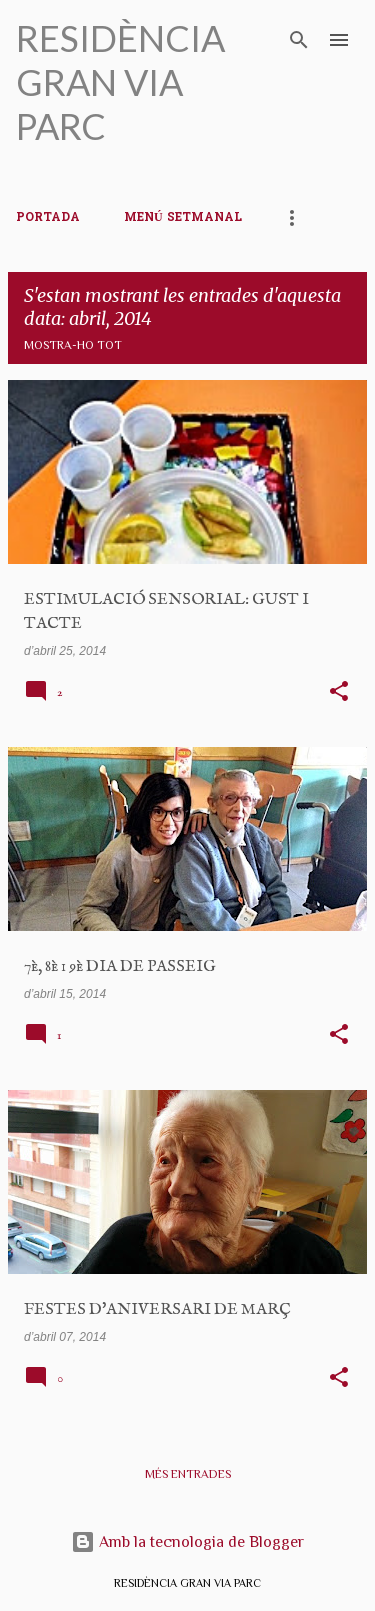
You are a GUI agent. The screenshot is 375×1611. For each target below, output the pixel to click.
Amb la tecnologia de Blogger (187, 1542)
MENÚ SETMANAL (183, 218)
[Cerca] (299, 40)
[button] (339, 693)
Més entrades (188, 1474)
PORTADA (48, 218)
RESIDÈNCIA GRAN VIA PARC (120, 82)
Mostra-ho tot (73, 345)
